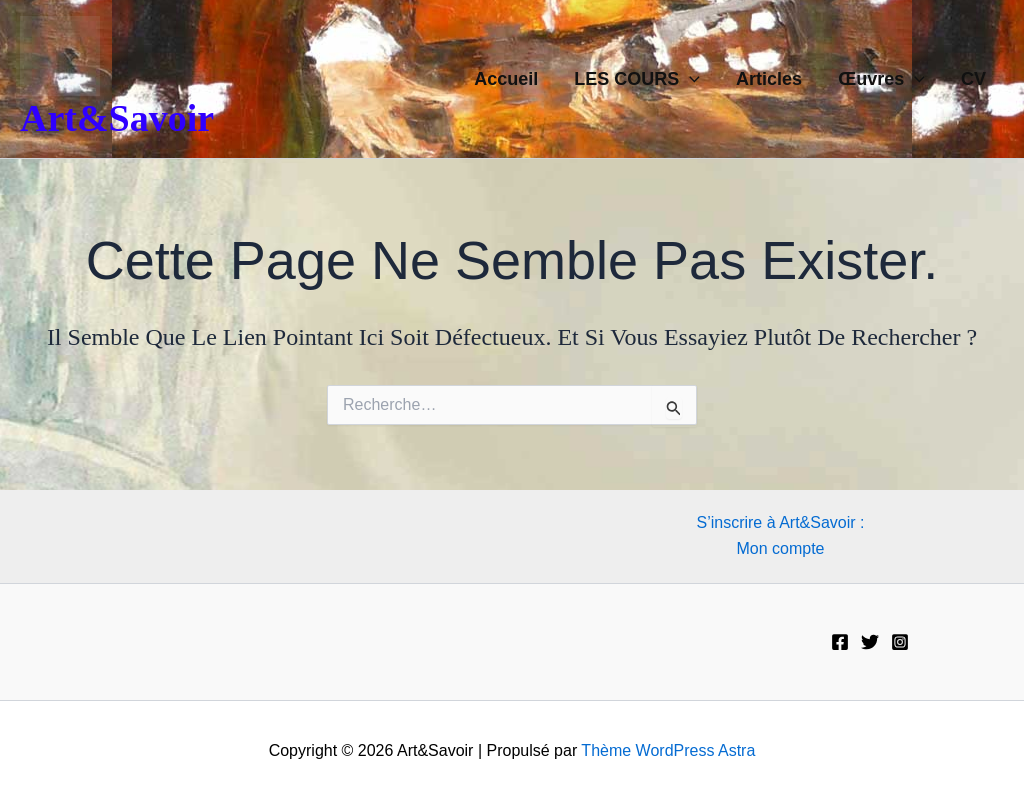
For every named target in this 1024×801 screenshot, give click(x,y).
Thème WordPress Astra (668, 750)
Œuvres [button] (881, 79)
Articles (769, 79)
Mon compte (780, 548)
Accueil (506, 79)
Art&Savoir (117, 118)
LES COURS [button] (637, 79)
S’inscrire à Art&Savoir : (780, 522)
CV (973, 79)
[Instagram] (900, 642)
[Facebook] (840, 642)
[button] (689, 79)
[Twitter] (870, 642)
